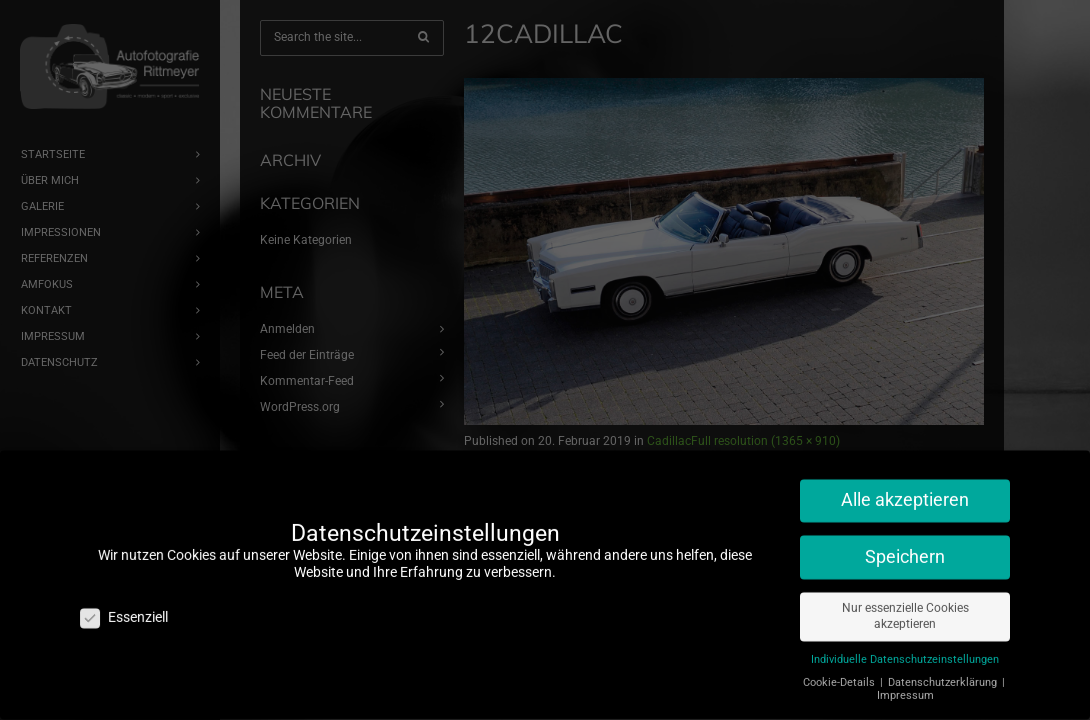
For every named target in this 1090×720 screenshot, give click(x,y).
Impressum (905, 687)
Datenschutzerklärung (944, 674)
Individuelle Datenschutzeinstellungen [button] (905, 651)
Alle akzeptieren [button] (905, 492)
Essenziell (124, 609)
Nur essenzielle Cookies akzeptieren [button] (905, 607)
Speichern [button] (905, 548)
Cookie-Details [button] (840, 674)
